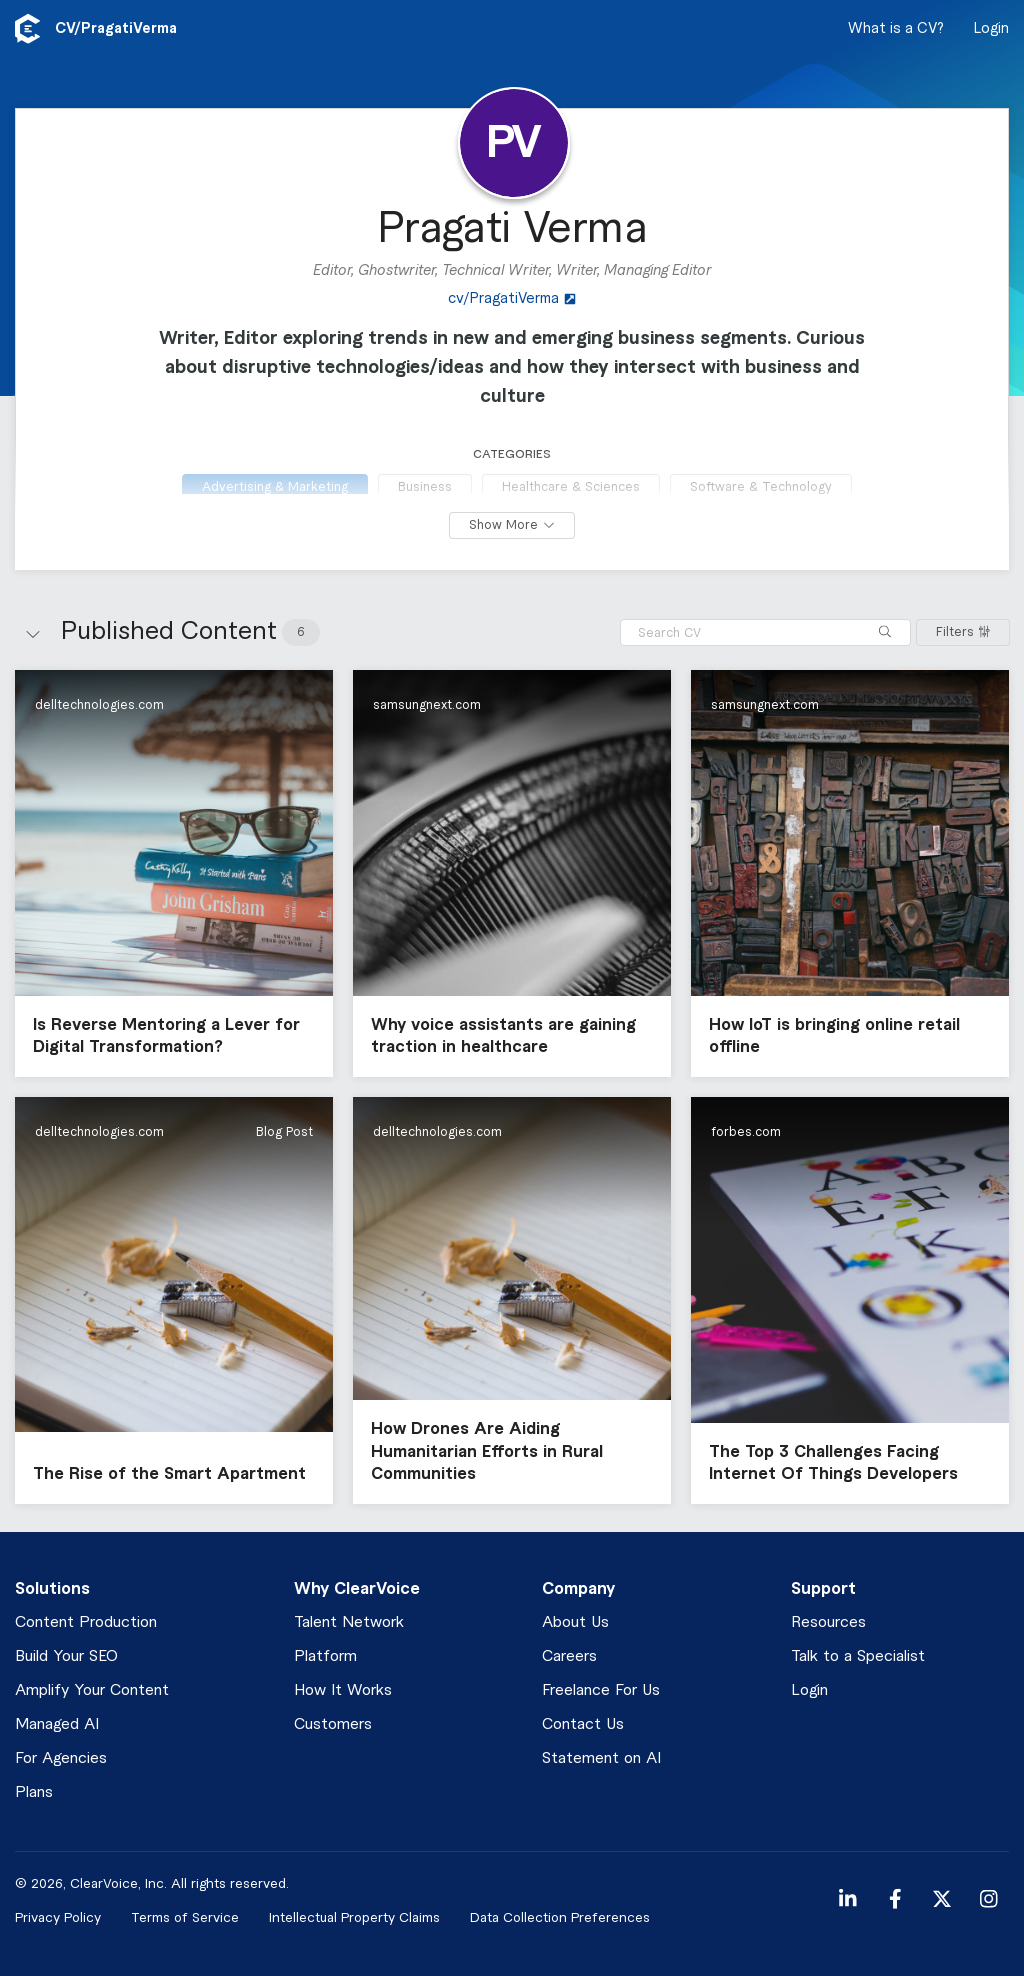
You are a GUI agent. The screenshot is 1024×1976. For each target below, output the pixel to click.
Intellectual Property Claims (354, 1917)
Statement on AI (601, 1758)
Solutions (52, 1589)
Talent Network (349, 1622)
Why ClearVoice (357, 1589)
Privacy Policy (58, 1917)
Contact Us (583, 1724)
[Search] (885, 632)
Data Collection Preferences (560, 1917)
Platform (325, 1656)
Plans (34, 1792)
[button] (174, 873)
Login (991, 29)
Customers (333, 1724)
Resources (828, 1622)
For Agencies (61, 1758)
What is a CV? (896, 29)
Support (823, 1589)
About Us (575, 1622)
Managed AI (57, 1724)
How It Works (343, 1690)
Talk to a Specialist (858, 1656)
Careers (569, 1656)
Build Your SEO (66, 1656)
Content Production (86, 1622)
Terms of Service (185, 1917)
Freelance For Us (601, 1690)
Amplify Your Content (92, 1690)
